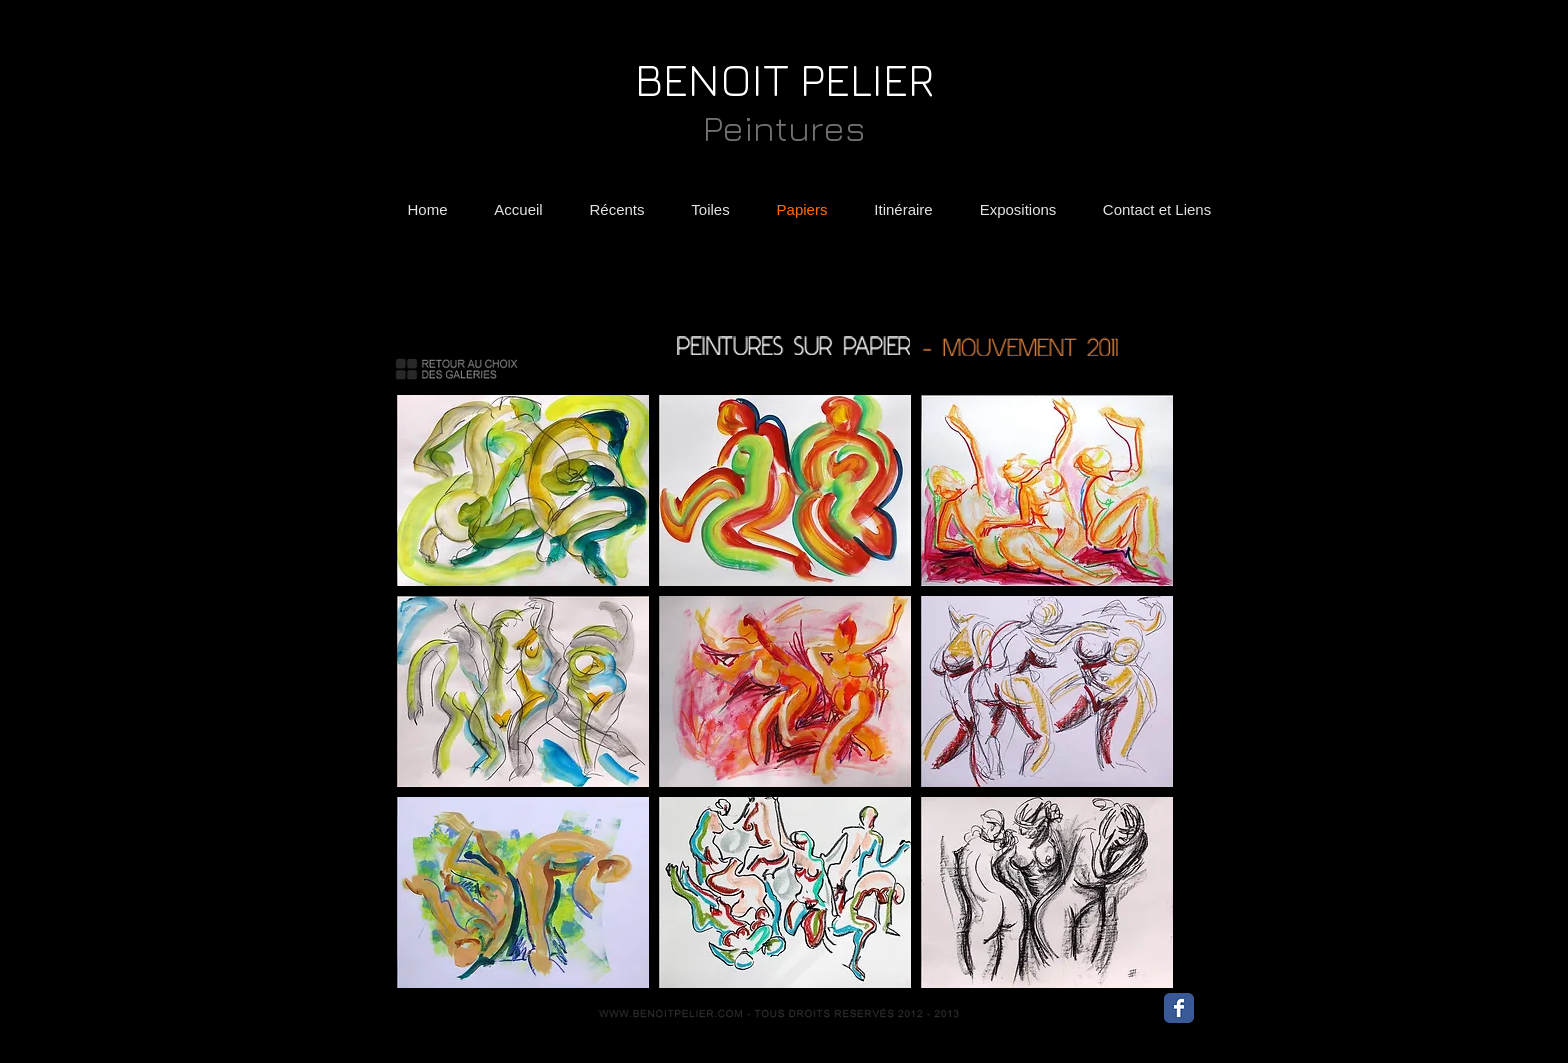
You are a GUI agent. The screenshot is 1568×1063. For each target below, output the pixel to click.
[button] (523, 490)
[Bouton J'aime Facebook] (1234, 1013)
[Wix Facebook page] (1179, 1008)
